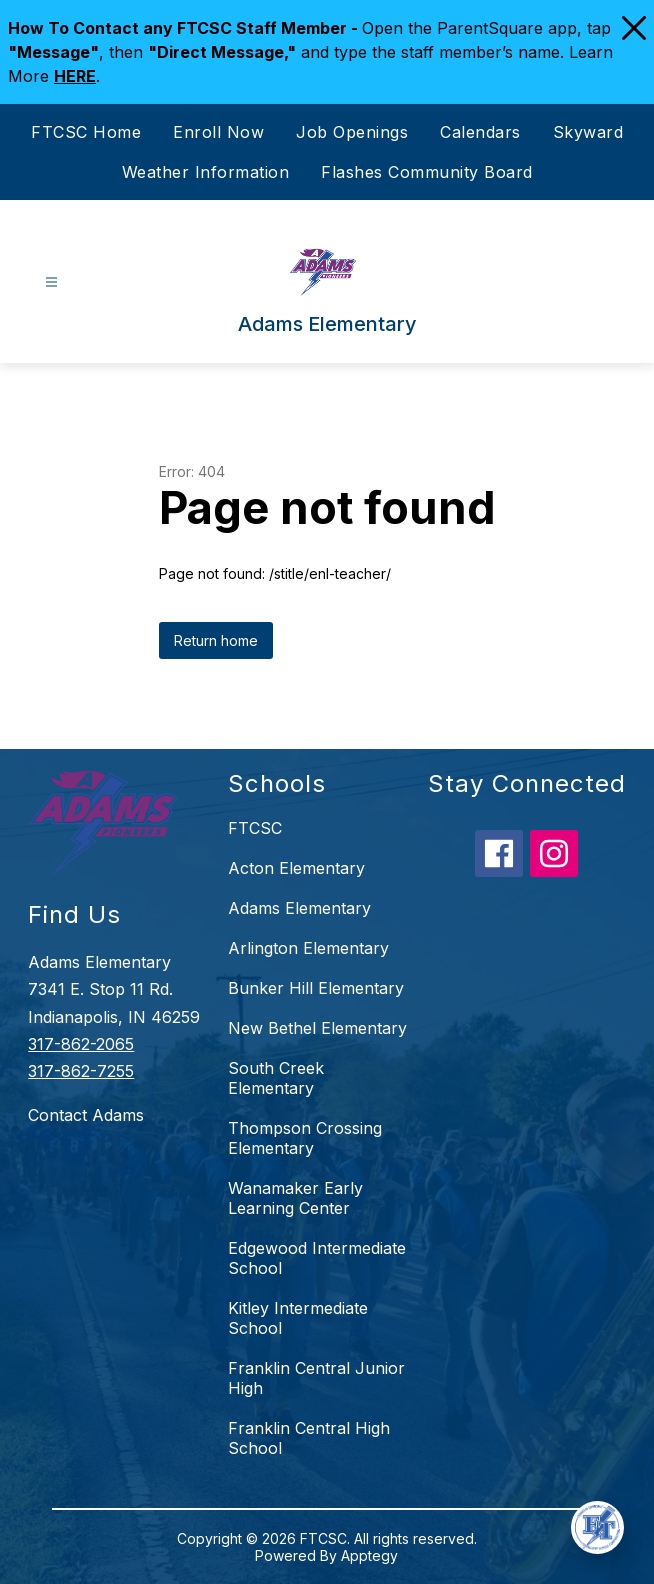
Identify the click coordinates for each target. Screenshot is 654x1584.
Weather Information (206, 172)
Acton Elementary (296, 868)
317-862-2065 (81, 1044)
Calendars (480, 132)
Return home (216, 640)
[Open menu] (51, 282)
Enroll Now (218, 132)
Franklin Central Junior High (316, 1378)
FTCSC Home (86, 132)
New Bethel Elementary (317, 1028)
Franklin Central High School (309, 1438)
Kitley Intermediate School (298, 1318)
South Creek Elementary (276, 1078)
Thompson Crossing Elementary (305, 1138)
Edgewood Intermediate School (317, 1258)
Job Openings (352, 132)
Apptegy (369, 1555)
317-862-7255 (81, 1071)
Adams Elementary (299, 908)
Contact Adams (86, 1115)
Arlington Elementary (308, 948)
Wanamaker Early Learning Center (295, 1198)
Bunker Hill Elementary (316, 988)
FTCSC (255, 828)
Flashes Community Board (427, 172)
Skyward (588, 132)
